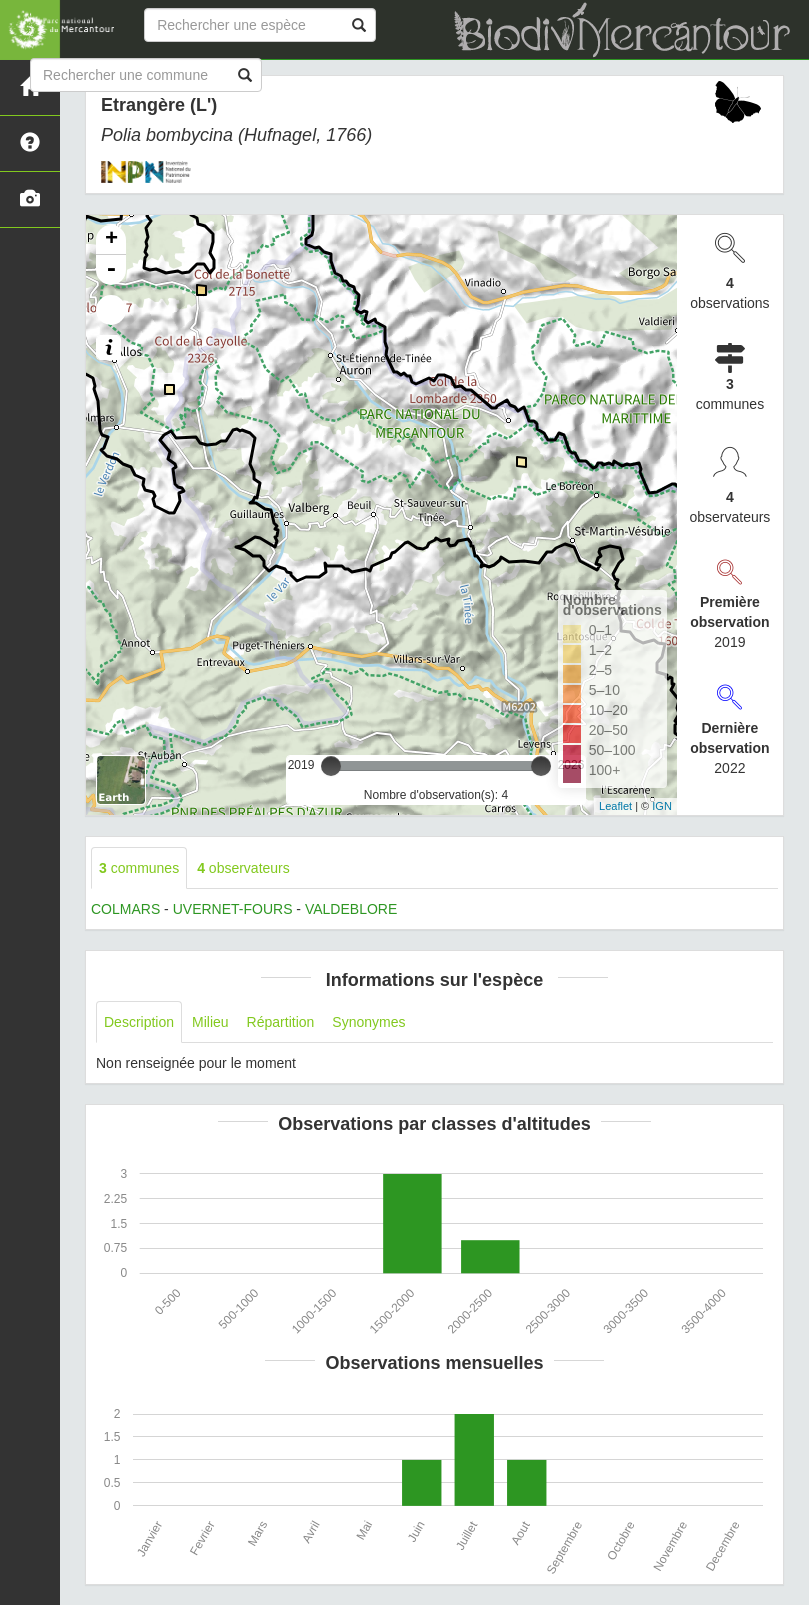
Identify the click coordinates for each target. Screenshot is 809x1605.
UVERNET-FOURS (233, 909)
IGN (662, 806)
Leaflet (615, 806)
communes (139, 868)
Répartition (281, 1022)
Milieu (210, 1022)
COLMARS (125, 909)
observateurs (243, 868)
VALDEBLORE (351, 909)
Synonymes (368, 1022)
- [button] (111, 270)
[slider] (331, 766)
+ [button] (111, 240)
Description (139, 1022)
